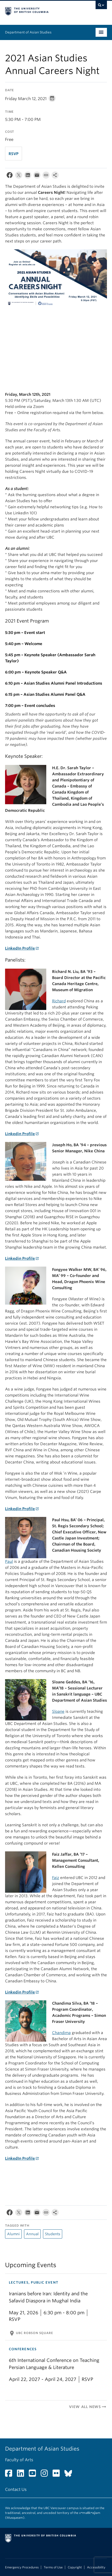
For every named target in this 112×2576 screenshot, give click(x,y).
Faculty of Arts (19, 2459)
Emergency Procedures (22, 2567)
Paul (9, 1561)
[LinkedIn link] (22, 2474)
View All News (88, 2407)
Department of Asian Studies (28, 32)
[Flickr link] (58, 2474)
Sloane (58, 1711)
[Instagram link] (46, 2474)
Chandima (61, 2032)
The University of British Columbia (40, 10)
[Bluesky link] (70, 2474)
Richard (59, 1001)
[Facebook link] (10, 2474)
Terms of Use (53, 2567)
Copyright (75, 2567)
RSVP (13, 154)
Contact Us (16, 2489)
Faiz (55, 1877)
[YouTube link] (34, 2474)
